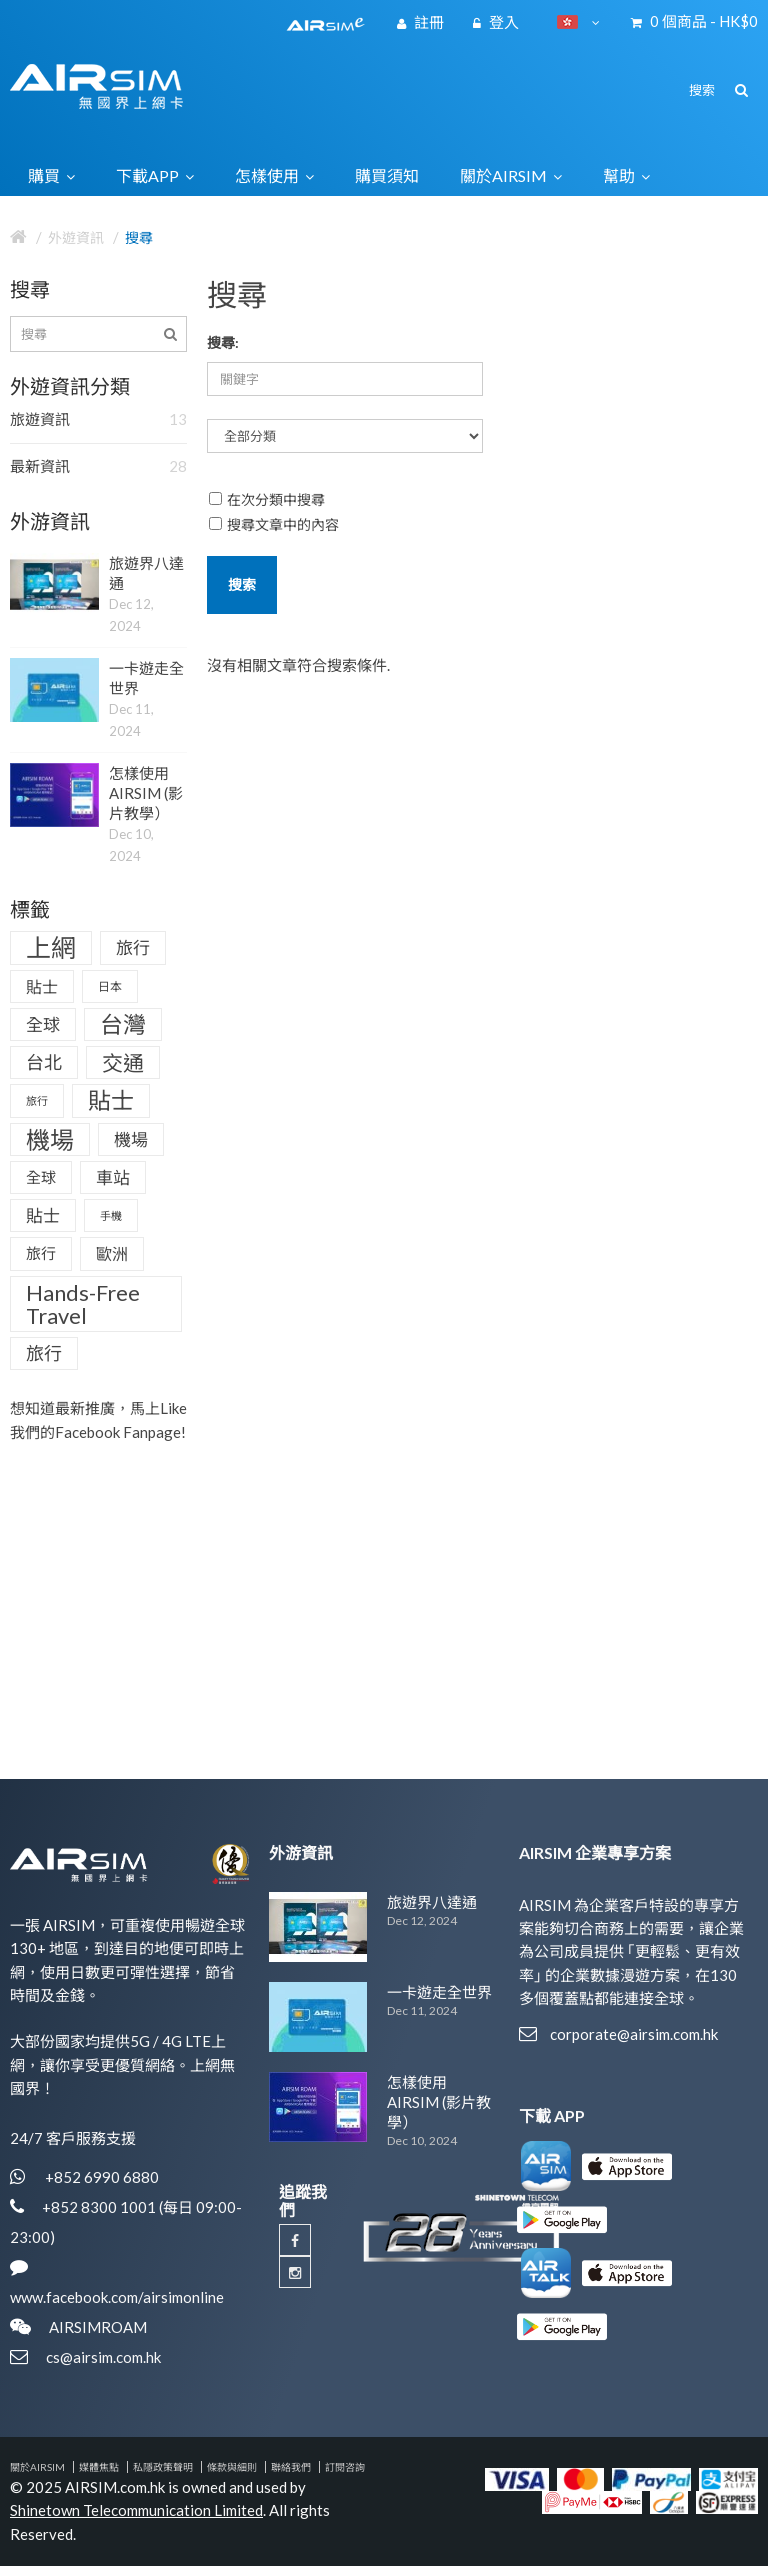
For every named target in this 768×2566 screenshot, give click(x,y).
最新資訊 (98, 466)
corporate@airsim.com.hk (634, 2034)
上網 (51, 947)
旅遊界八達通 (432, 1902)
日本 (110, 986)
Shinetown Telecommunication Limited (136, 2510)
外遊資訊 (76, 237)
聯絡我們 (291, 2467)
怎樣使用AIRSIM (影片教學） (146, 793)
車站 (113, 1177)
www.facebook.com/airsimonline (117, 2297)
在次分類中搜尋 (267, 499)
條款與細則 (232, 2467)
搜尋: (223, 342)
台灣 (123, 1024)
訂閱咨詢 (345, 2467)
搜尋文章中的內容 (274, 524)
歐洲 (112, 1253)
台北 (44, 1062)
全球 (43, 1024)
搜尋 (139, 237)
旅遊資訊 (98, 419)
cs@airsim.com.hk (103, 2357)
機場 (50, 1139)
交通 (123, 1062)
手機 (111, 1215)
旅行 (133, 947)
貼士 (42, 986)
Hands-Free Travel (83, 1304)
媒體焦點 (99, 2467)
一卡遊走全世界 (439, 1992)
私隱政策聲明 (163, 2467)
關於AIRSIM (37, 2467)
